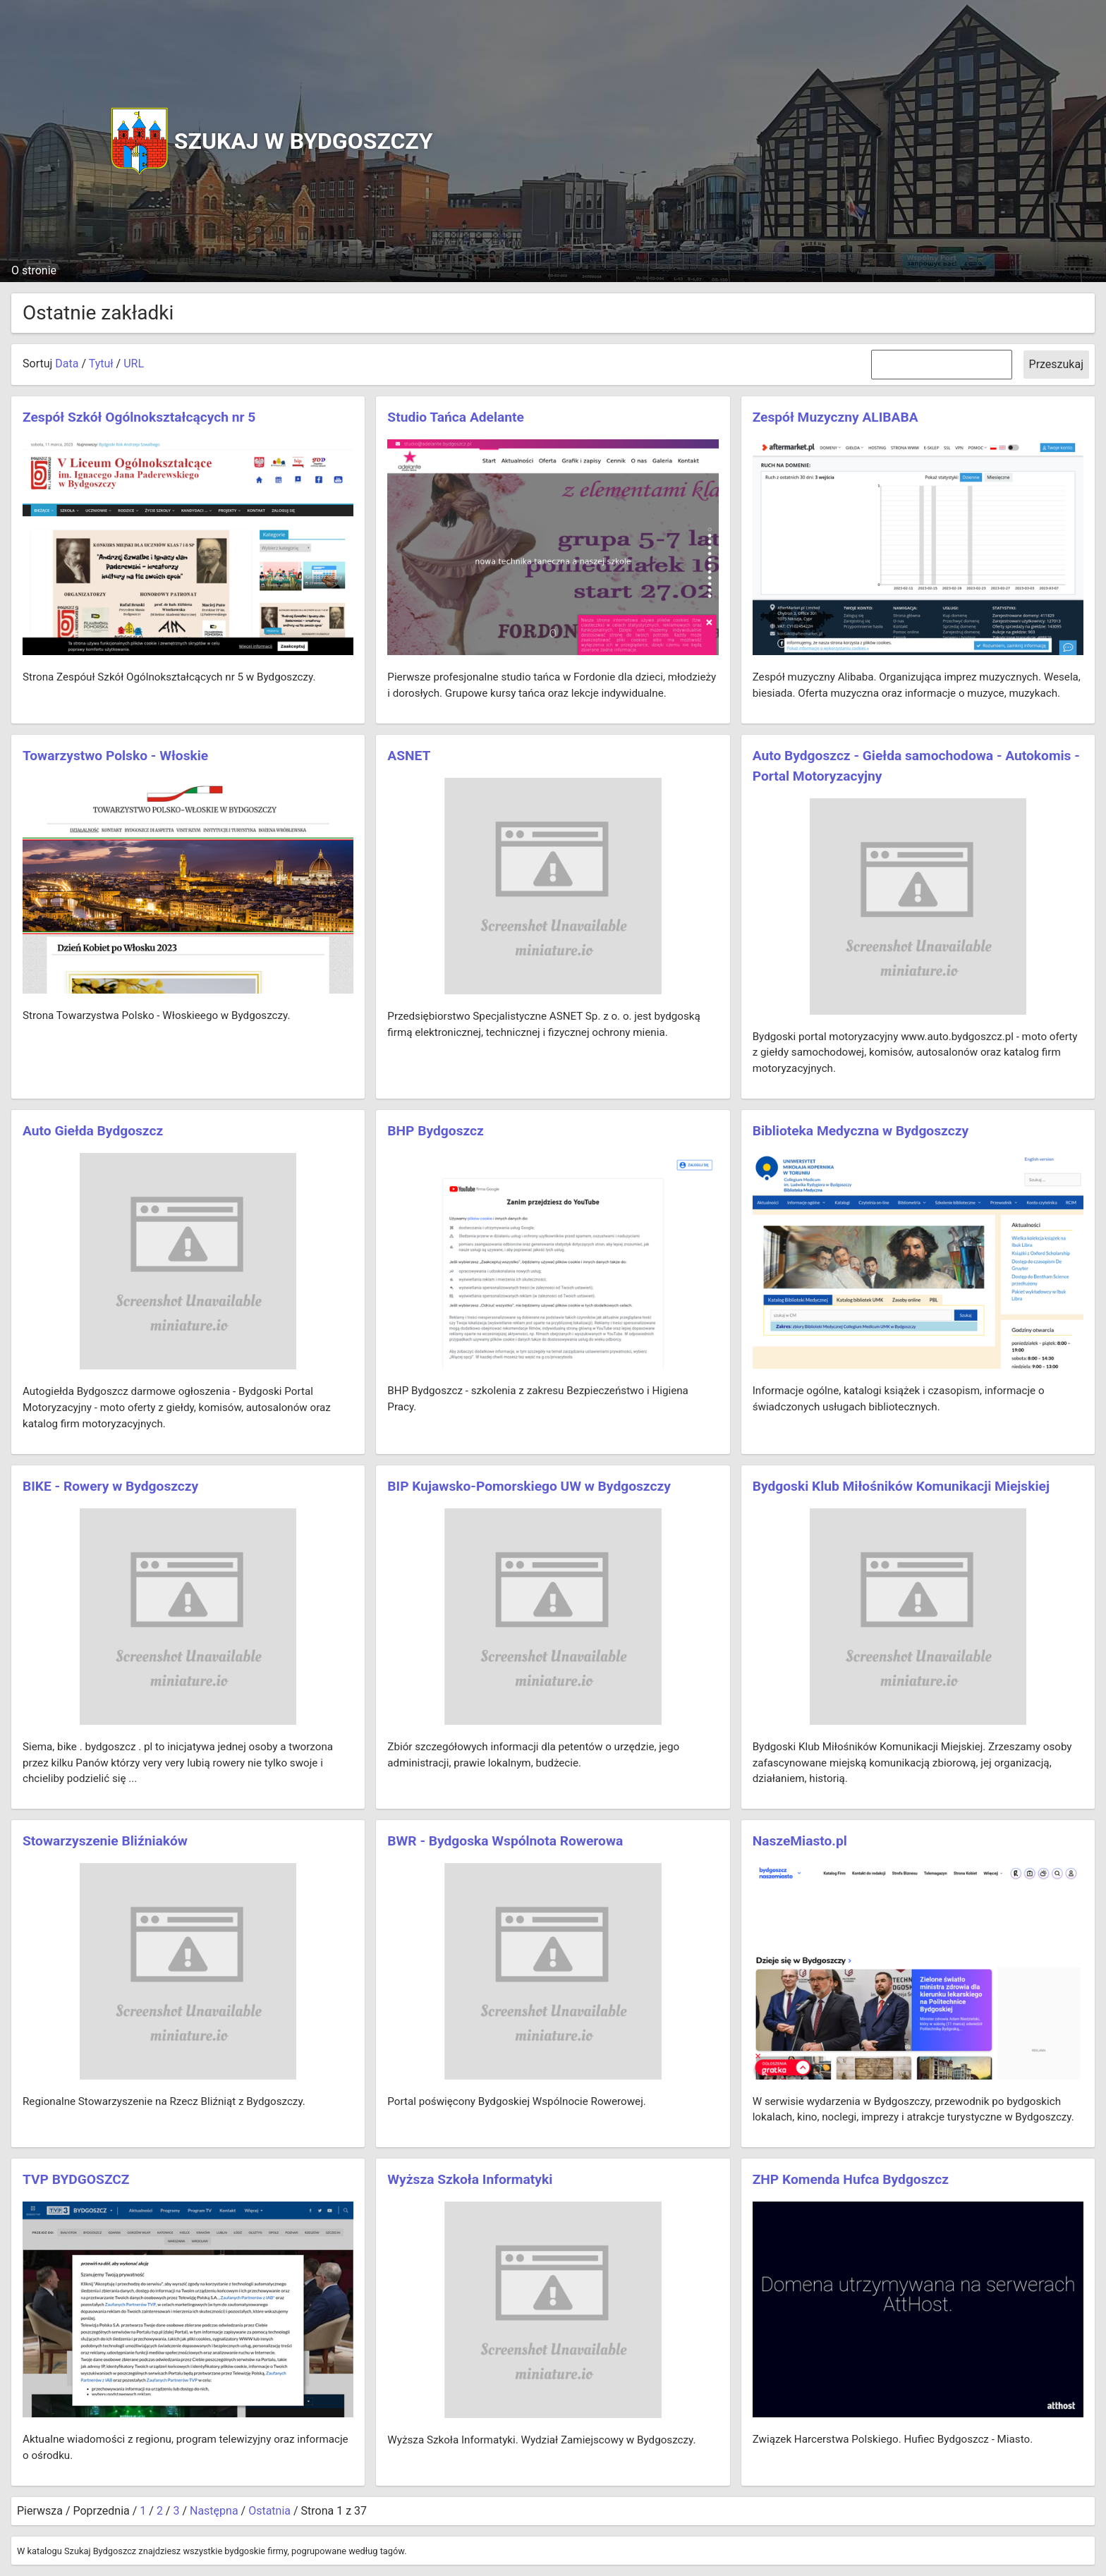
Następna (214, 2510)
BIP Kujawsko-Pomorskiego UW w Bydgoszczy (529, 1486)
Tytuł (101, 363)
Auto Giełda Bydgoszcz (93, 1131)
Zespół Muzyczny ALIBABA (835, 417)
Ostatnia (269, 2510)
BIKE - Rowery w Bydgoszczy (110, 1486)
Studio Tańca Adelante (455, 417)
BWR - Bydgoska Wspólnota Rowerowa (505, 1841)
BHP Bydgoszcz (435, 1131)
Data (66, 363)
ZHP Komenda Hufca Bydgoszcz (851, 2179)
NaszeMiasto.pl (800, 1841)
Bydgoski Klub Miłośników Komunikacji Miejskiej (901, 1486)
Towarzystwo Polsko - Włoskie (115, 755)
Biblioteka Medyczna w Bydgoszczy (860, 1131)
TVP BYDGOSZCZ (76, 2179)
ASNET (408, 755)
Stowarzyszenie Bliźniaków (105, 1841)
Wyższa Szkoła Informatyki (469, 2179)
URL (133, 363)
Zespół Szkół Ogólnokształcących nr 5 (139, 417)
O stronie (33, 270)
